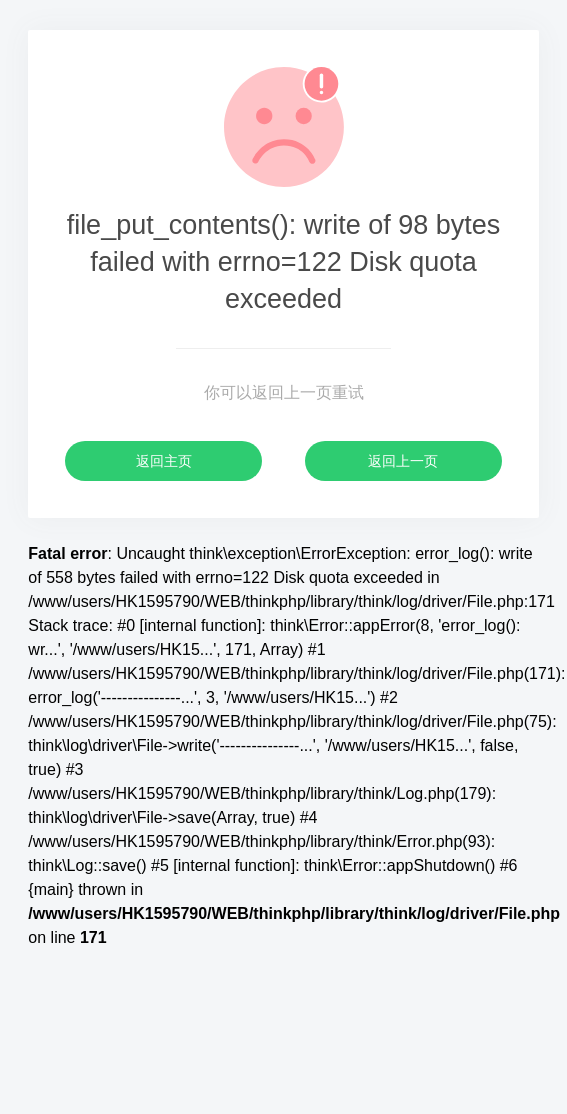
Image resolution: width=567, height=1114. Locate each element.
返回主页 (164, 461)
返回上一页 (403, 461)
